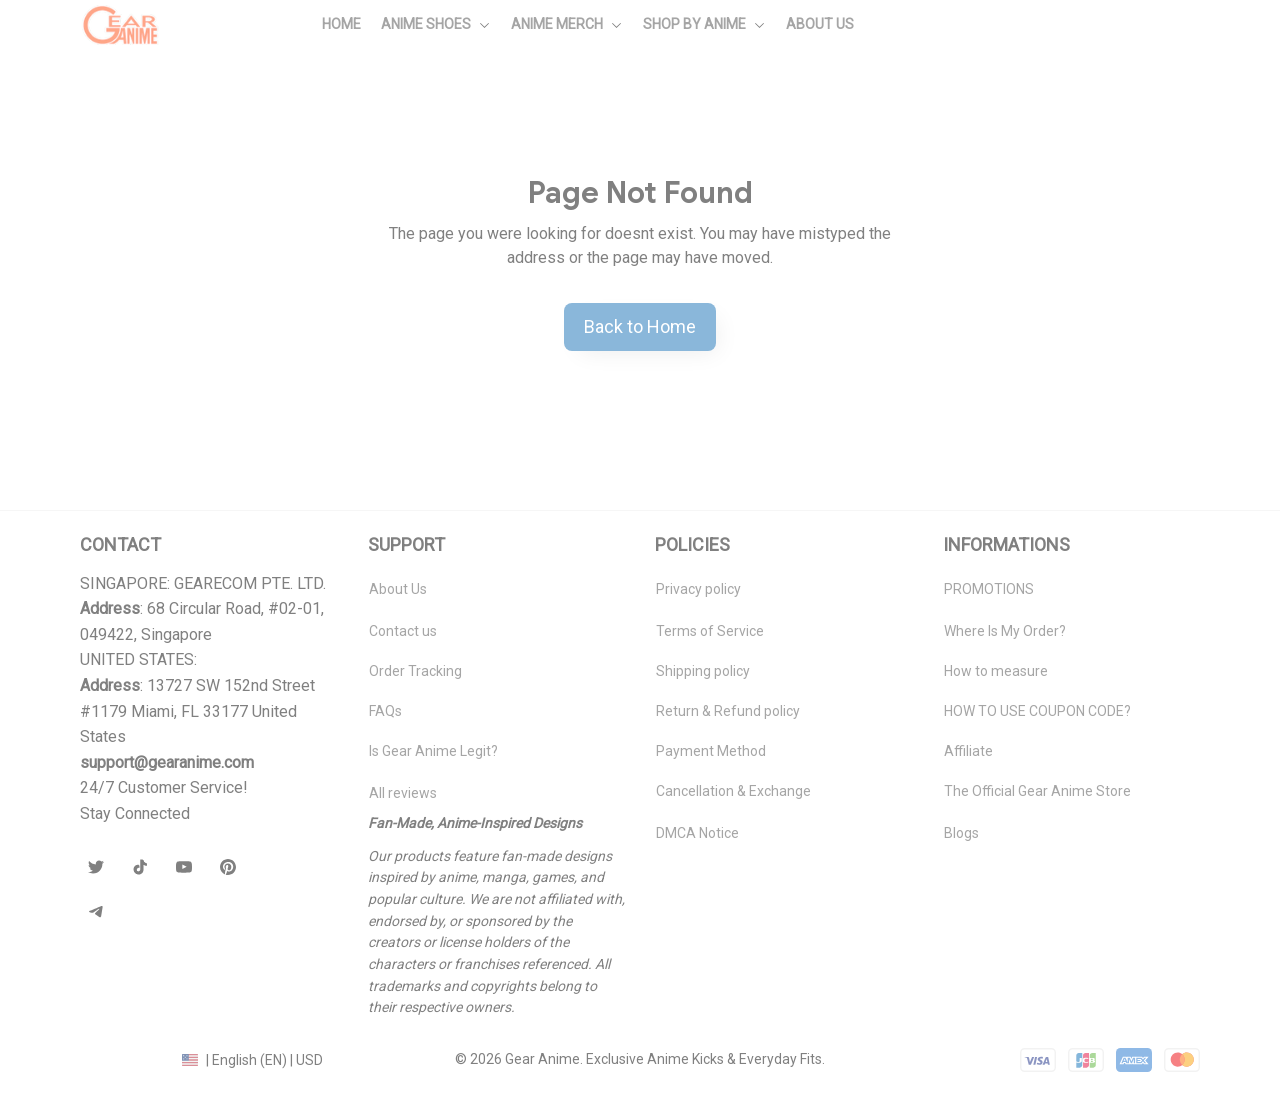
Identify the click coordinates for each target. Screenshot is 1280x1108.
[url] (167, 763)
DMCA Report (123, 1059)
